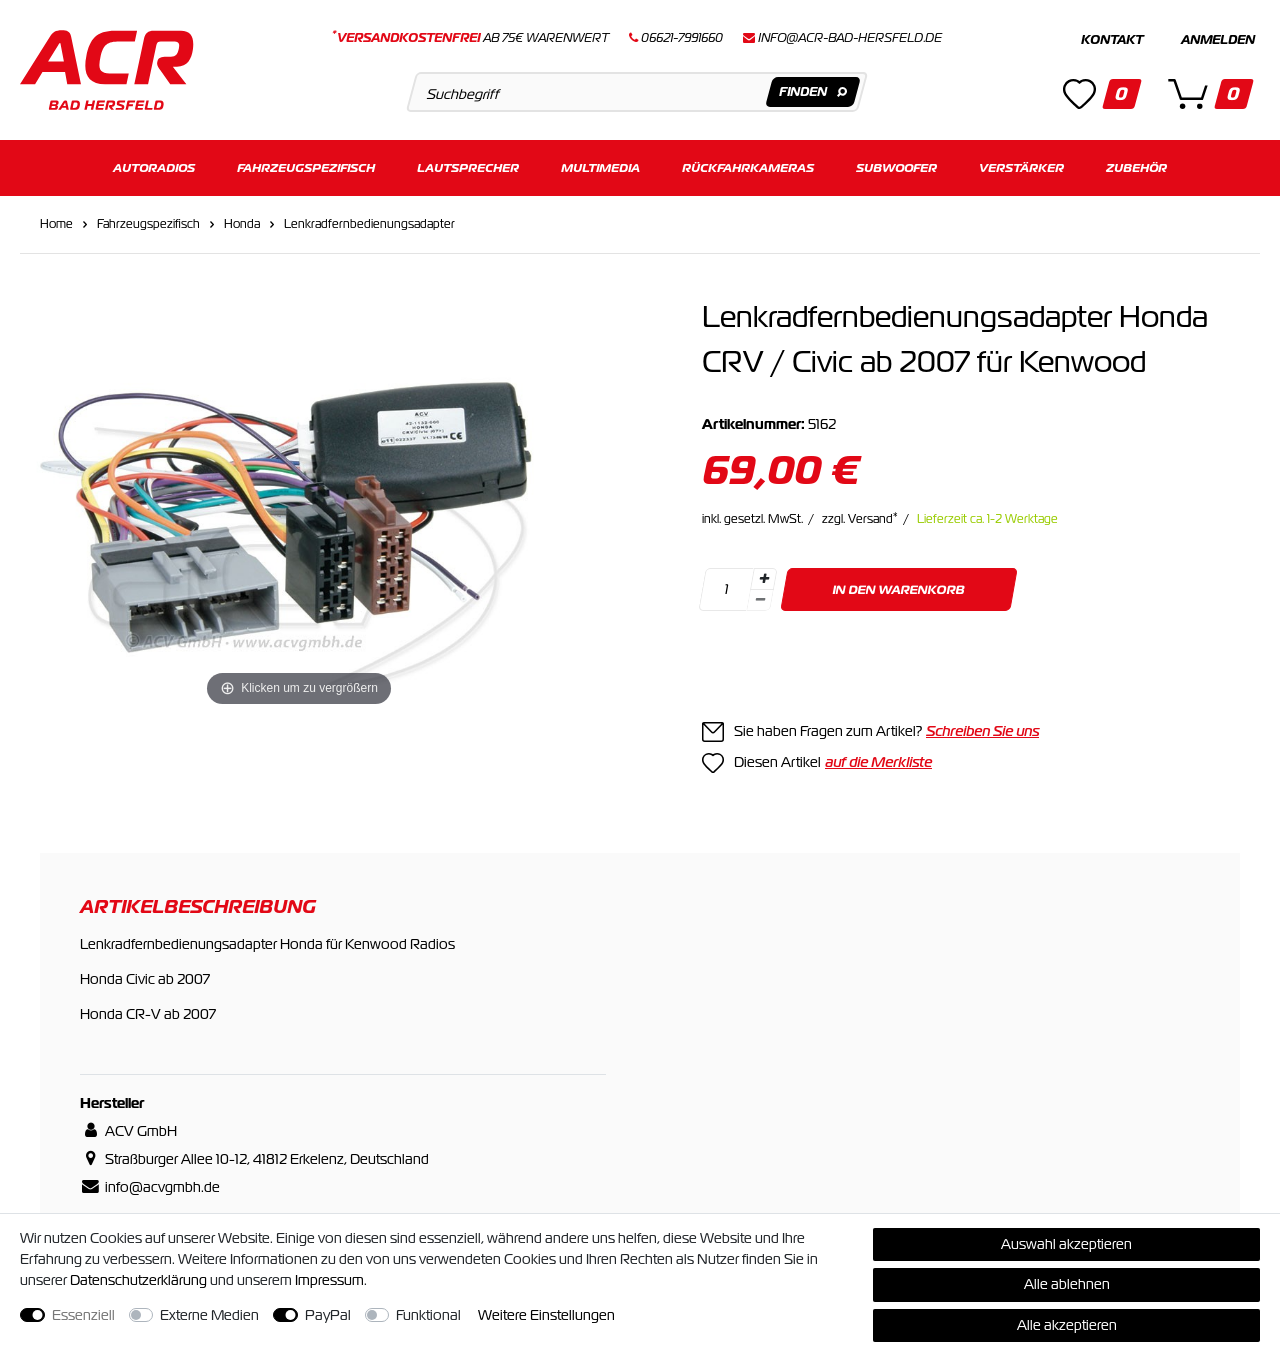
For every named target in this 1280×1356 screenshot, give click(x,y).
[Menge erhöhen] (764, 579)
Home (56, 224)
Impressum (329, 1280)
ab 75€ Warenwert (470, 38)
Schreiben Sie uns (982, 731)
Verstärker (1021, 167)
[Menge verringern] (760, 600)
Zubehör (1136, 167)
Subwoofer (896, 167)
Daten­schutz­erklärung (138, 1280)
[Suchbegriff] (636, 92)
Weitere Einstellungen (546, 1315)
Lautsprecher (468, 167)
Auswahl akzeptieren (1066, 1244)
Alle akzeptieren (1067, 1325)
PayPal (328, 1315)
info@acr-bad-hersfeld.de (850, 38)
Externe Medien (209, 1315)
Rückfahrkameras (748, 167)
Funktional (428, 1315)
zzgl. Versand (860, 519)
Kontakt (1112, 40)
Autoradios (154, 167)
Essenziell (83, 1315)
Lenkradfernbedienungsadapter (369, 224)
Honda (242, 224)
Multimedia (600, 167)
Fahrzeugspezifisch (306, 167)
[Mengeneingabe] (726, 589)
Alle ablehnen (1067, 1284)
